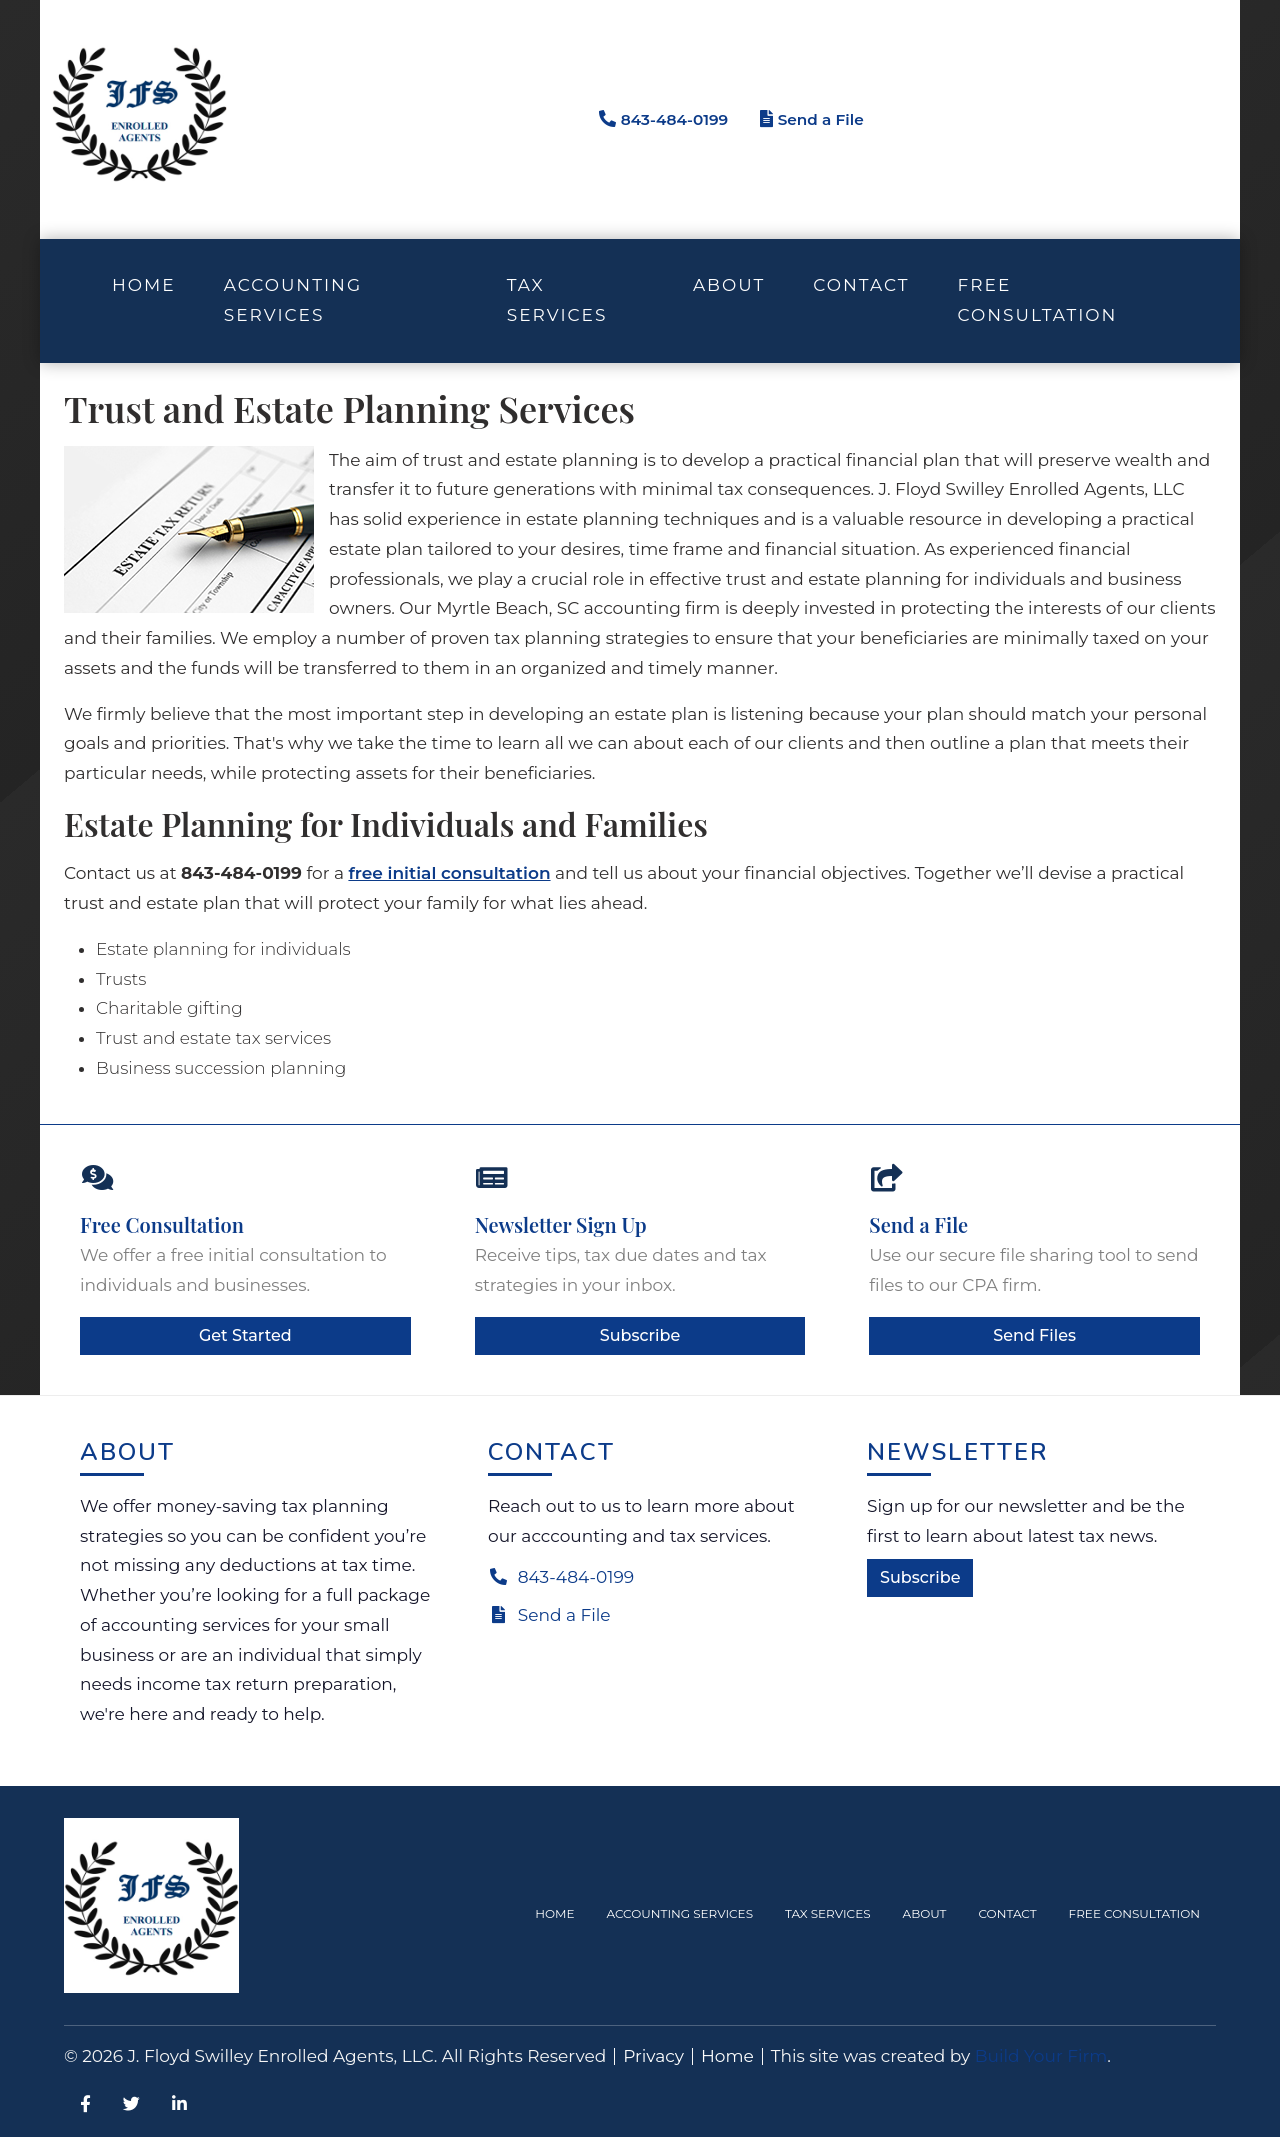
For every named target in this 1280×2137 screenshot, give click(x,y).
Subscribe (640, 1335)
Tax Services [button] (557, 300)
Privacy (653, 2056)
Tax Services (828, 1913)
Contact (861, 285)
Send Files (1034, 1335)
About (729, 285)
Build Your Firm (1041, 2056)
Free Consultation (1037, 300)
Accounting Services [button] (293, 300)
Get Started (245, 1335)
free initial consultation (449, 873)
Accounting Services (680, 1913)
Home (144, 285)
